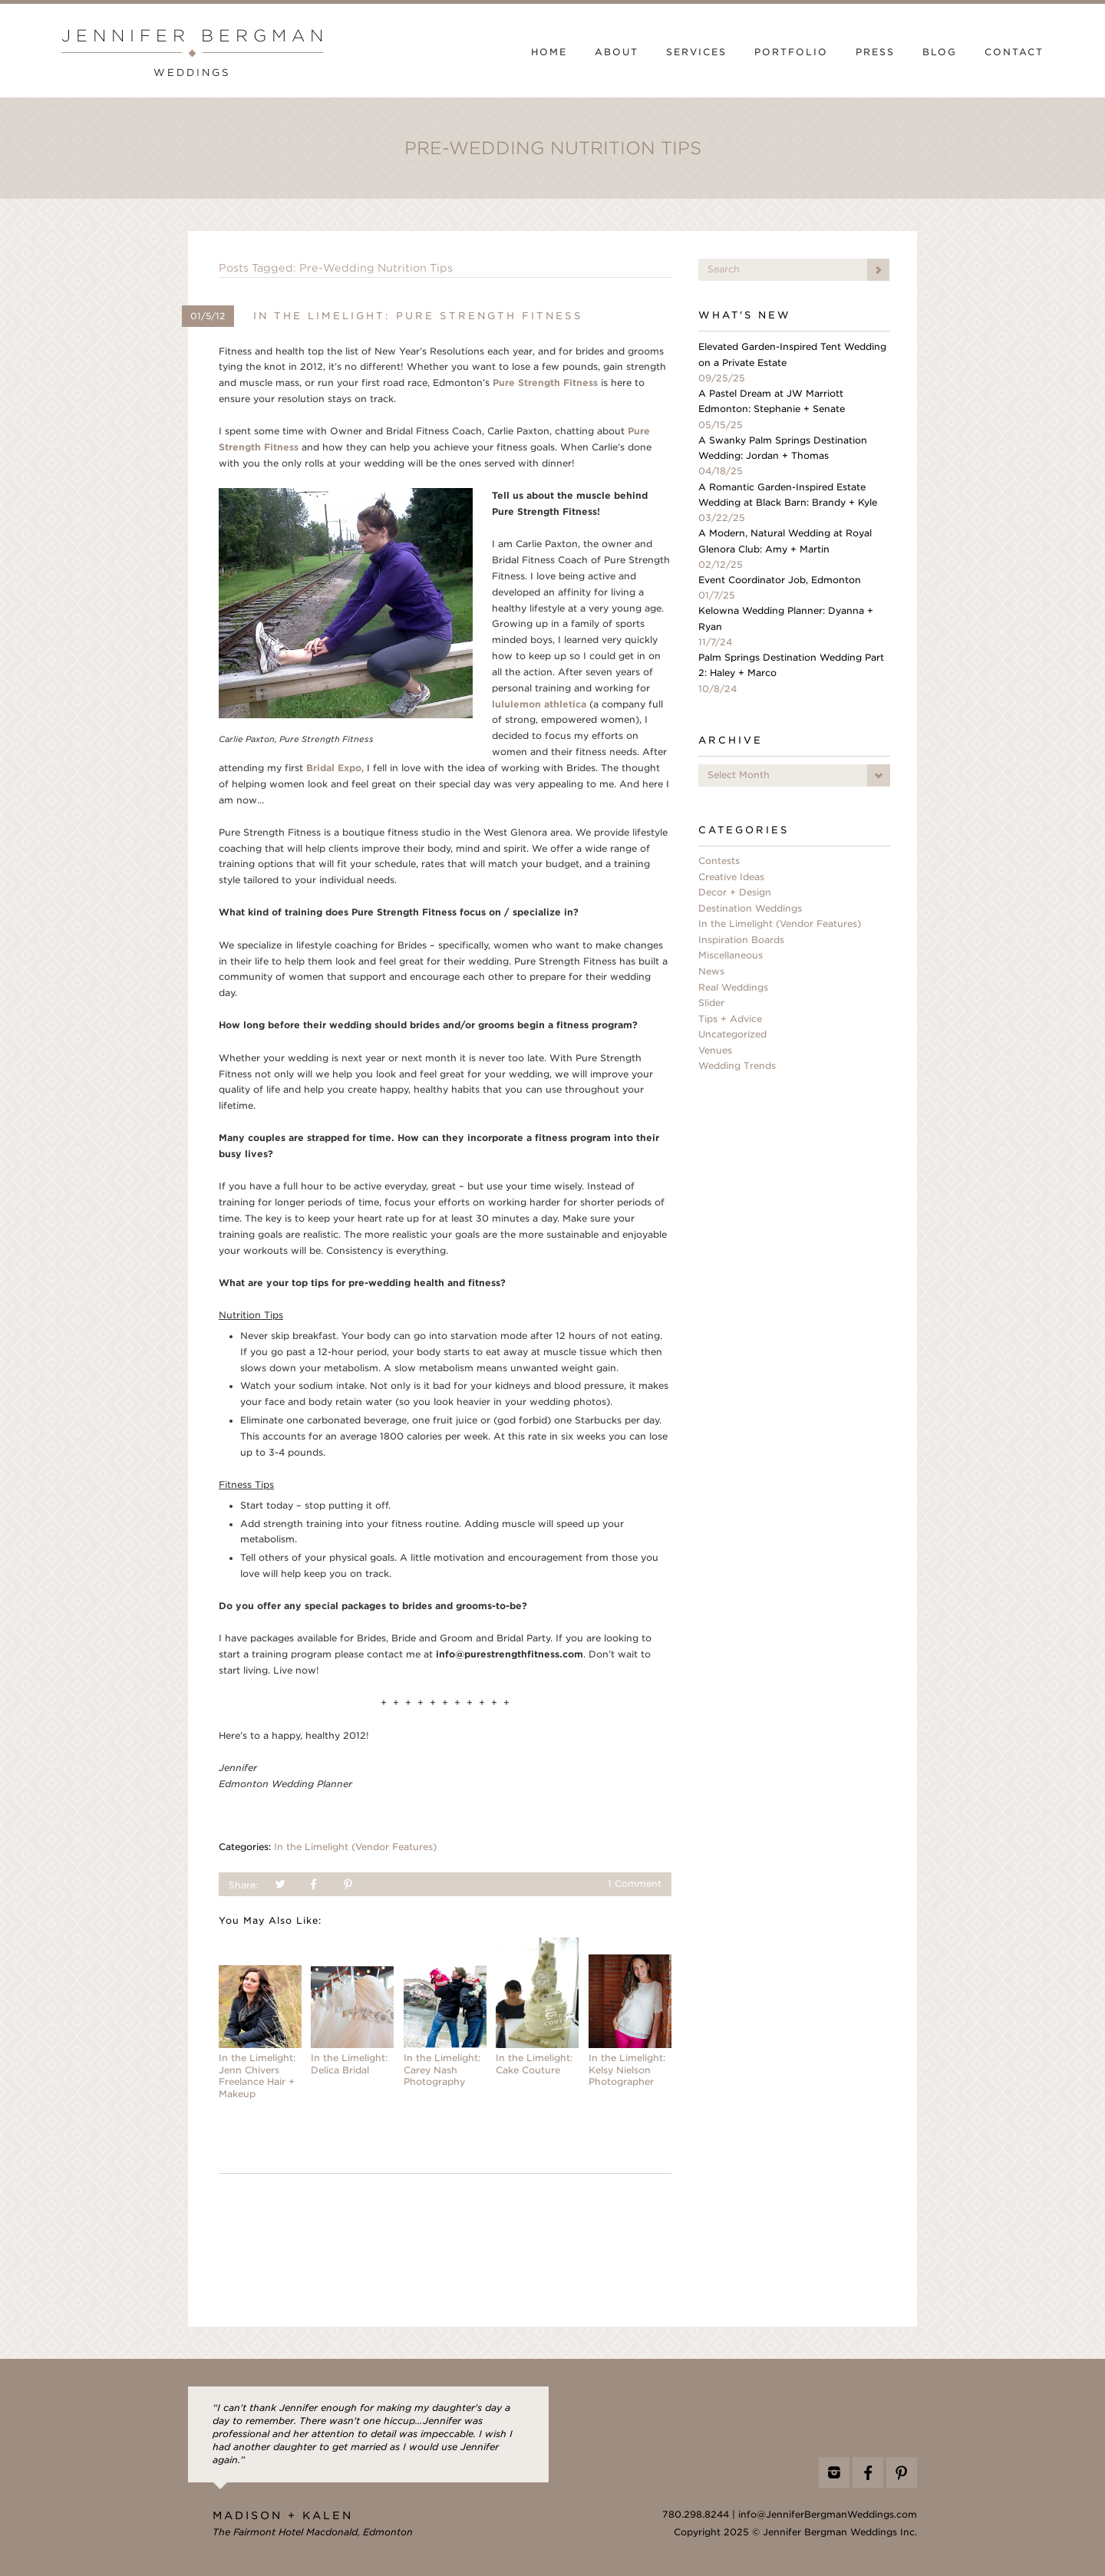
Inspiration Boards (741, 940)
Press (875, 52)
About (616, 52)
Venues (715, 1050)
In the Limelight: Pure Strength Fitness (418, 316)
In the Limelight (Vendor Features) (355, 1847)
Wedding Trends (737, 1065)
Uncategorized (732, 1034)
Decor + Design (734, 892)
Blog (939, 52)
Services (696, 52)
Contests (719, 861)
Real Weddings (733, 987)
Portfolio (791, 52)
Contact (1014, 52)
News (711, 971)
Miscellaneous (730, 955)
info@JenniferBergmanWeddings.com (827, 2514)
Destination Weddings (750, 908)
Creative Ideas (731, 877)
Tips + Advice (730, 1019)
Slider (711, 1003)
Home (549, 52)
